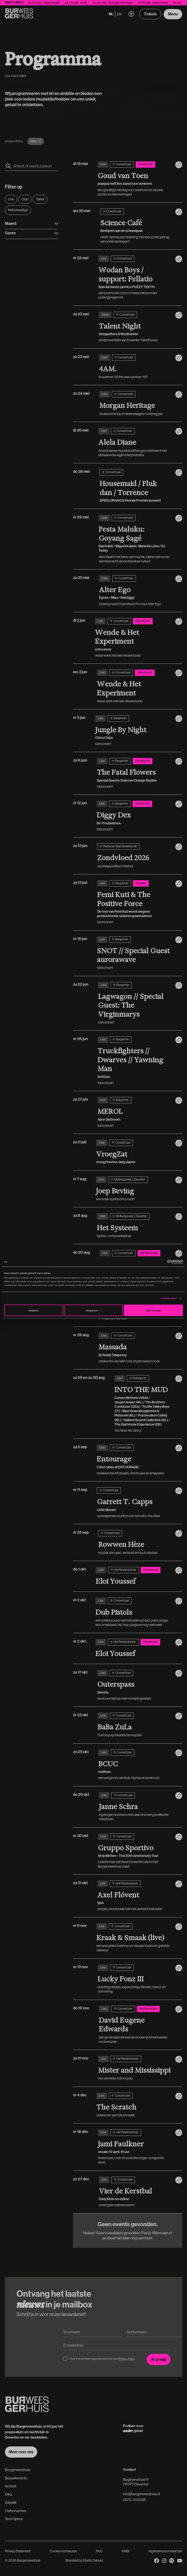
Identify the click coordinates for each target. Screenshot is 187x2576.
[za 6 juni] (133, 773)
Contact (129, 2469)
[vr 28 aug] (134, 1348)
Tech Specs (14, 2519)
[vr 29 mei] (134, 539)
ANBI (125, 2551)
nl (111, 14)
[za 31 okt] (133, 1896)
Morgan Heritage (133, 3)
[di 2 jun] (132, 638)
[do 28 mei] (135, 486)
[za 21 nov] (134, 2068)
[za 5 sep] (133, 1460)
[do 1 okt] (133, 1576)
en (119, 14)
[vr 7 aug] (133, 1189)
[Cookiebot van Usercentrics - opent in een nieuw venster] (161, 1262)
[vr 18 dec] (134, 2146)
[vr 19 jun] (133, 953)
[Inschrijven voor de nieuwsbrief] (158, 2359)
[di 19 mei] (134, 179)
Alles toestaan (153, 1310)
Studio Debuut (93, 2560)
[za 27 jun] (134, 1112)
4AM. (96, 3)
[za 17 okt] (133, 1685)
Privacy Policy (127, 2358)
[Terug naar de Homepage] (19, 14)
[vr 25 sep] (134, 1542)
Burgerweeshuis (17, 2470)
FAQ (8, 2494)
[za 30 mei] (134, 590)
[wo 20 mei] (135, 226)
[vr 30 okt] (134, 1851)
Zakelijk (11, 2502)
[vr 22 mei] (134, 278)
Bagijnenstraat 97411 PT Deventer (136, 2481)
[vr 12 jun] (133, 816)
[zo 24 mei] (134, 403)
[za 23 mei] (134, 327)
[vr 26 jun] (134, 1060)
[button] (131, 14)
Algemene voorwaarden (165, 2551)
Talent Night (64, 3)
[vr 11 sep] (133, 1502)
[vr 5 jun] (132, 730)
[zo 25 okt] (134, 1764)
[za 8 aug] (133, 1225)
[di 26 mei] (134, 442)
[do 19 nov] (134, 2025)
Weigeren (33, 1310)
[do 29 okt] (134, 1806)
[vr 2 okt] (132, 1612)
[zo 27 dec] (134, 2192)
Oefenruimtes (15, 2511)
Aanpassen (94, 1310)
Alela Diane (172, 3)
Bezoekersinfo (16, 2478)
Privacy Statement (17, 2551)
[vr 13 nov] (134, 1979)
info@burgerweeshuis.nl (141, 2494)
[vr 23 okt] (134, 1725)
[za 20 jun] (134, 1003)
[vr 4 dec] (133, 2105)
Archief (10, 2486)
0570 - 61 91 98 (134, 2500)
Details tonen (169, 1298)
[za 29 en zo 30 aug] (142, 1404)
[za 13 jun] (133, 855)
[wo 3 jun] (133, 686)
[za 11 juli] (133, 1152)
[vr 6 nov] (133, 1938)
